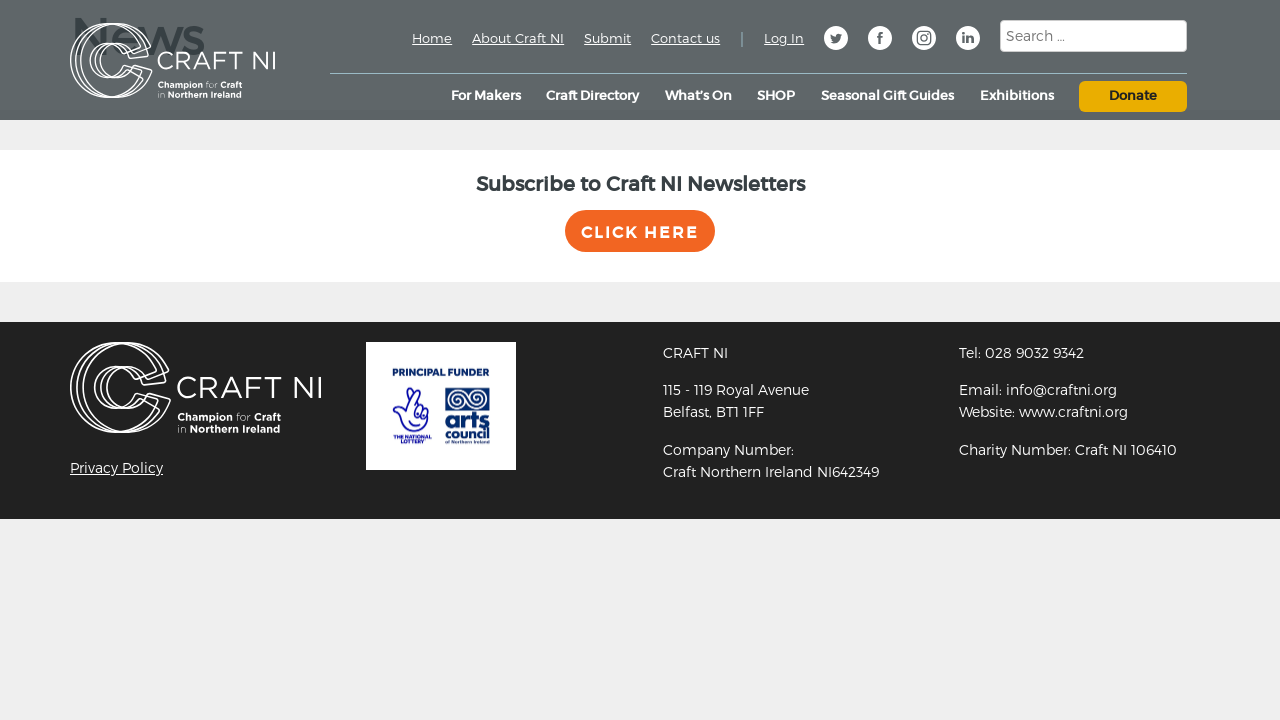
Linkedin (968, 41)
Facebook (880, 41)
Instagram (924, 41)
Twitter (836, 41)
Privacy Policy (116, 467)
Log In (784, 38)
